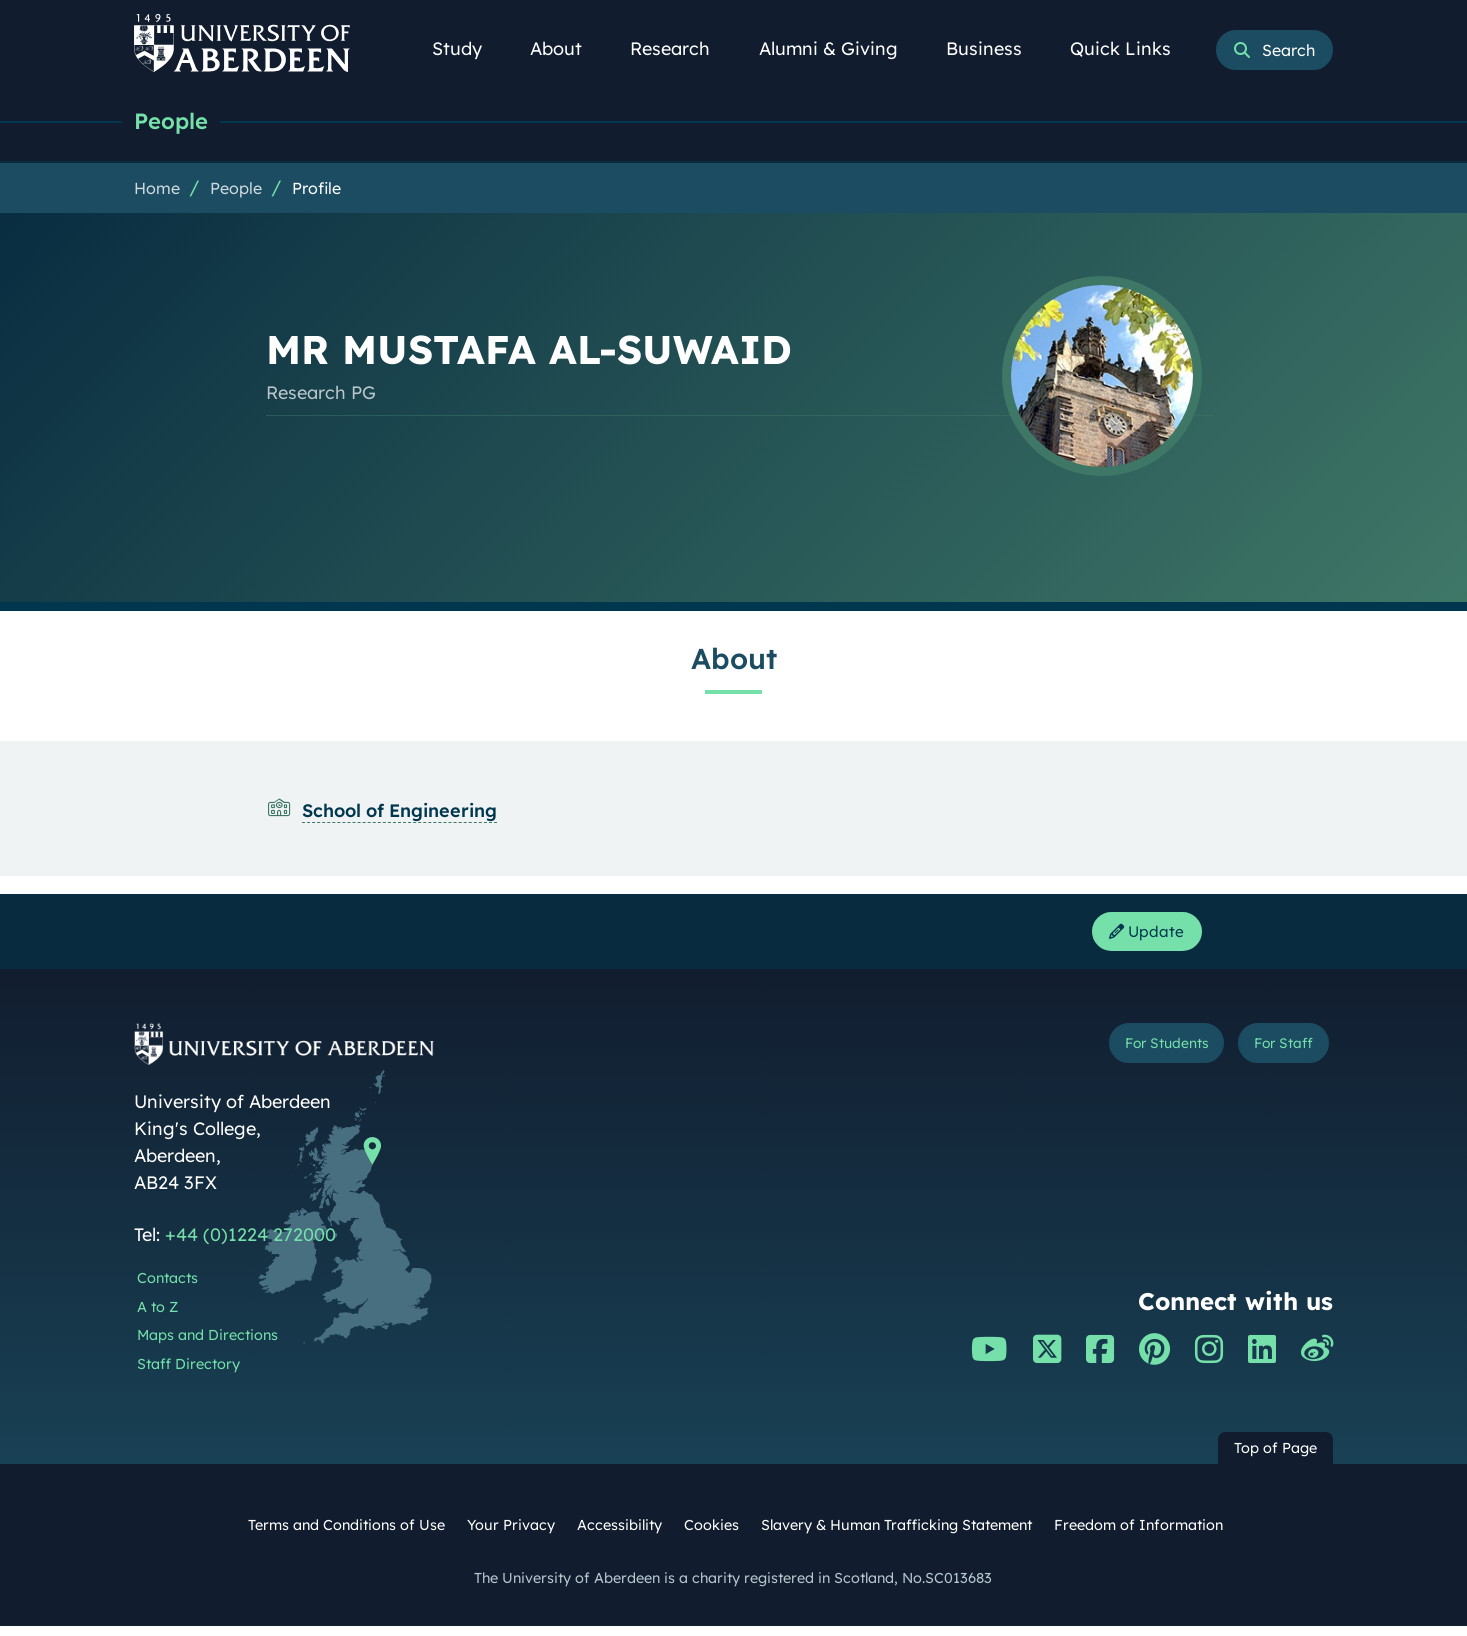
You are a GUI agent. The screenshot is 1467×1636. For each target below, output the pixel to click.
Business (995, 48)
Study (468, 48)
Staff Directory (188, 1374)
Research (681, 48)
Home (157, 191)
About (567, 48)
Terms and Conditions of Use (346, 1535)
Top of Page (1275, 1458)
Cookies (711, 1535)
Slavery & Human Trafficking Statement (896, 1535)
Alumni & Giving (839, 48)
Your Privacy (511, 1535)
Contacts (167, 1288)
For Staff (1270, 1056)
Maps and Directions (207, 1345)
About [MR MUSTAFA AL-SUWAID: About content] (734, 661)
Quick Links (1131, 48)
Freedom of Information (1138, 1535)
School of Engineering (399, 813)
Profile (316, 191)
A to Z (157, 1316)
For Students (1122, 1056)
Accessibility (619, 1535)
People (176, 122)
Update (1139, 937)
